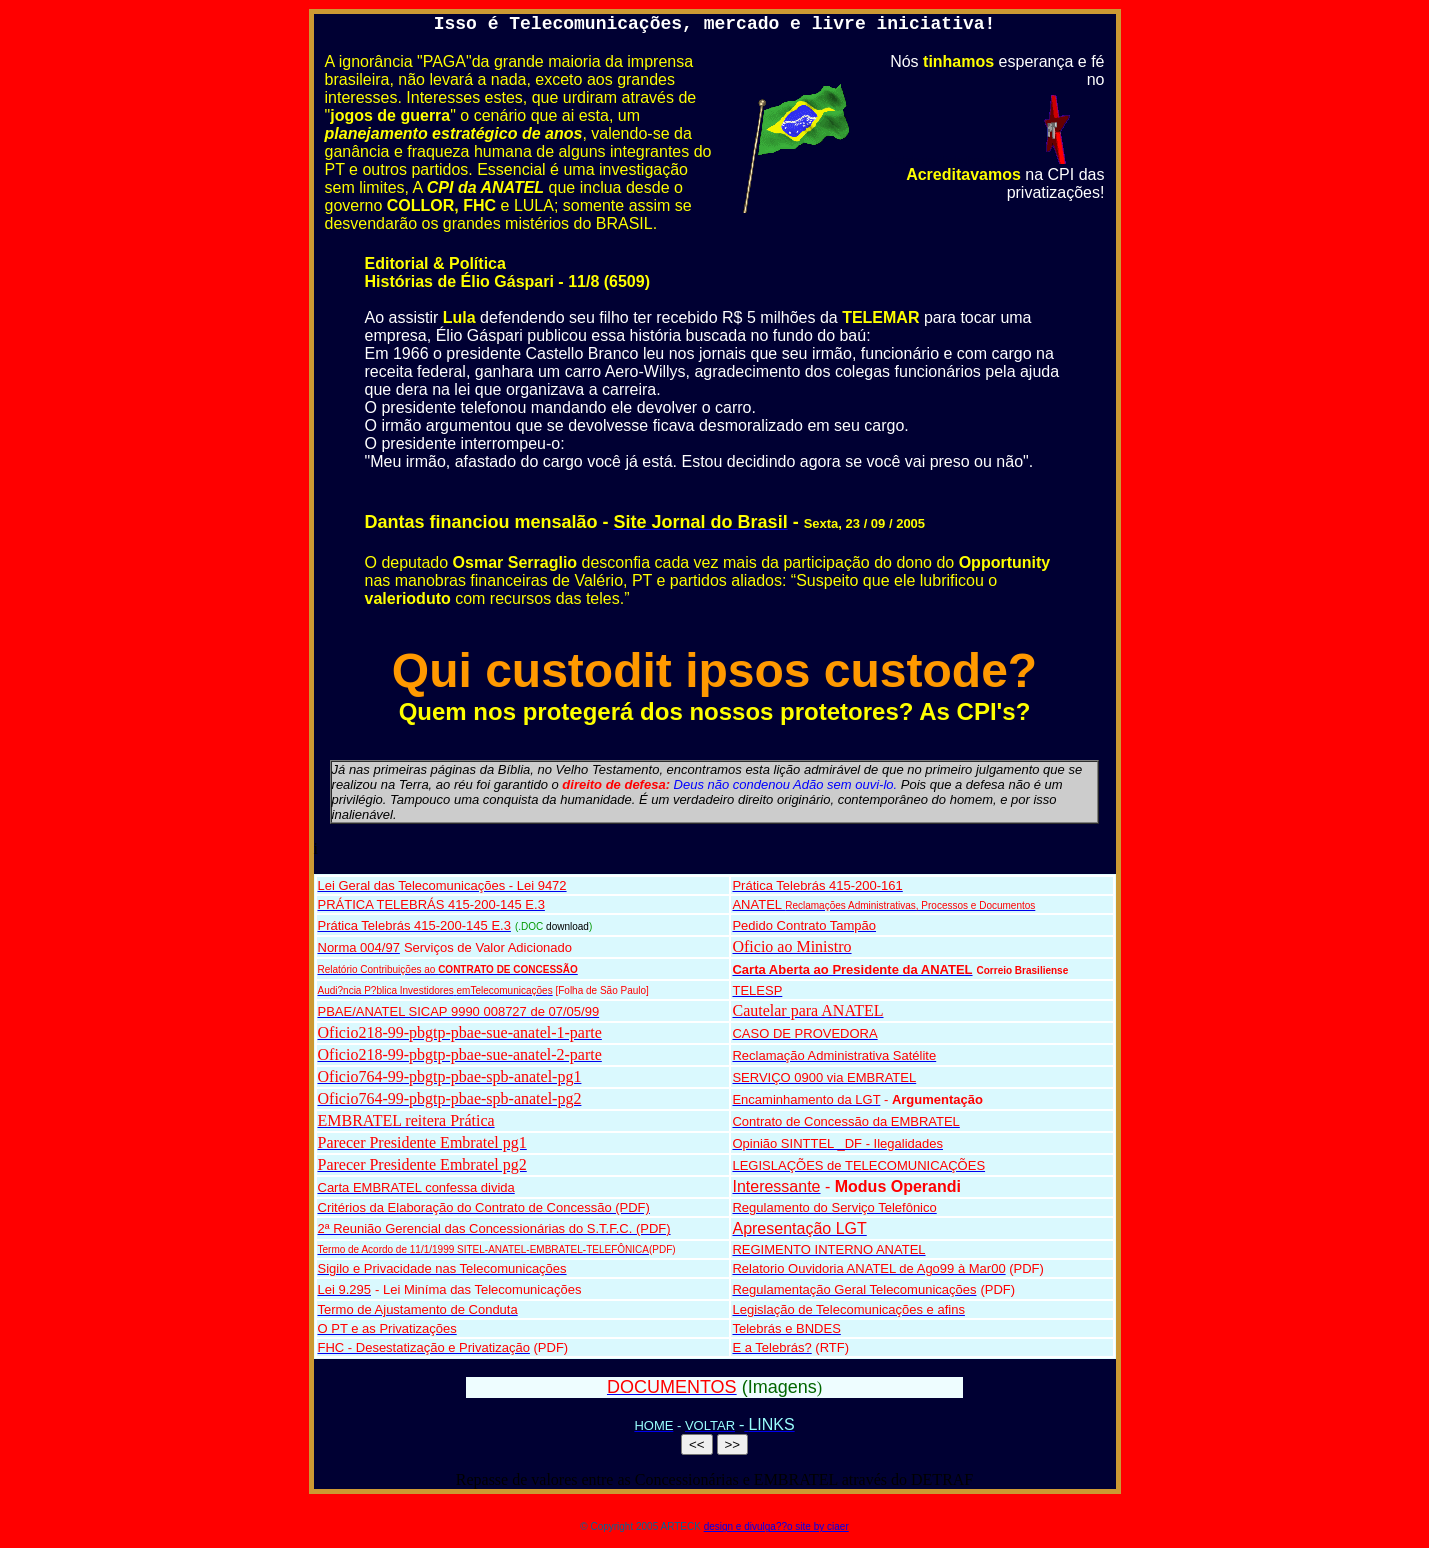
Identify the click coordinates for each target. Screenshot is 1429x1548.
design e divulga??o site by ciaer (776, 1526)
